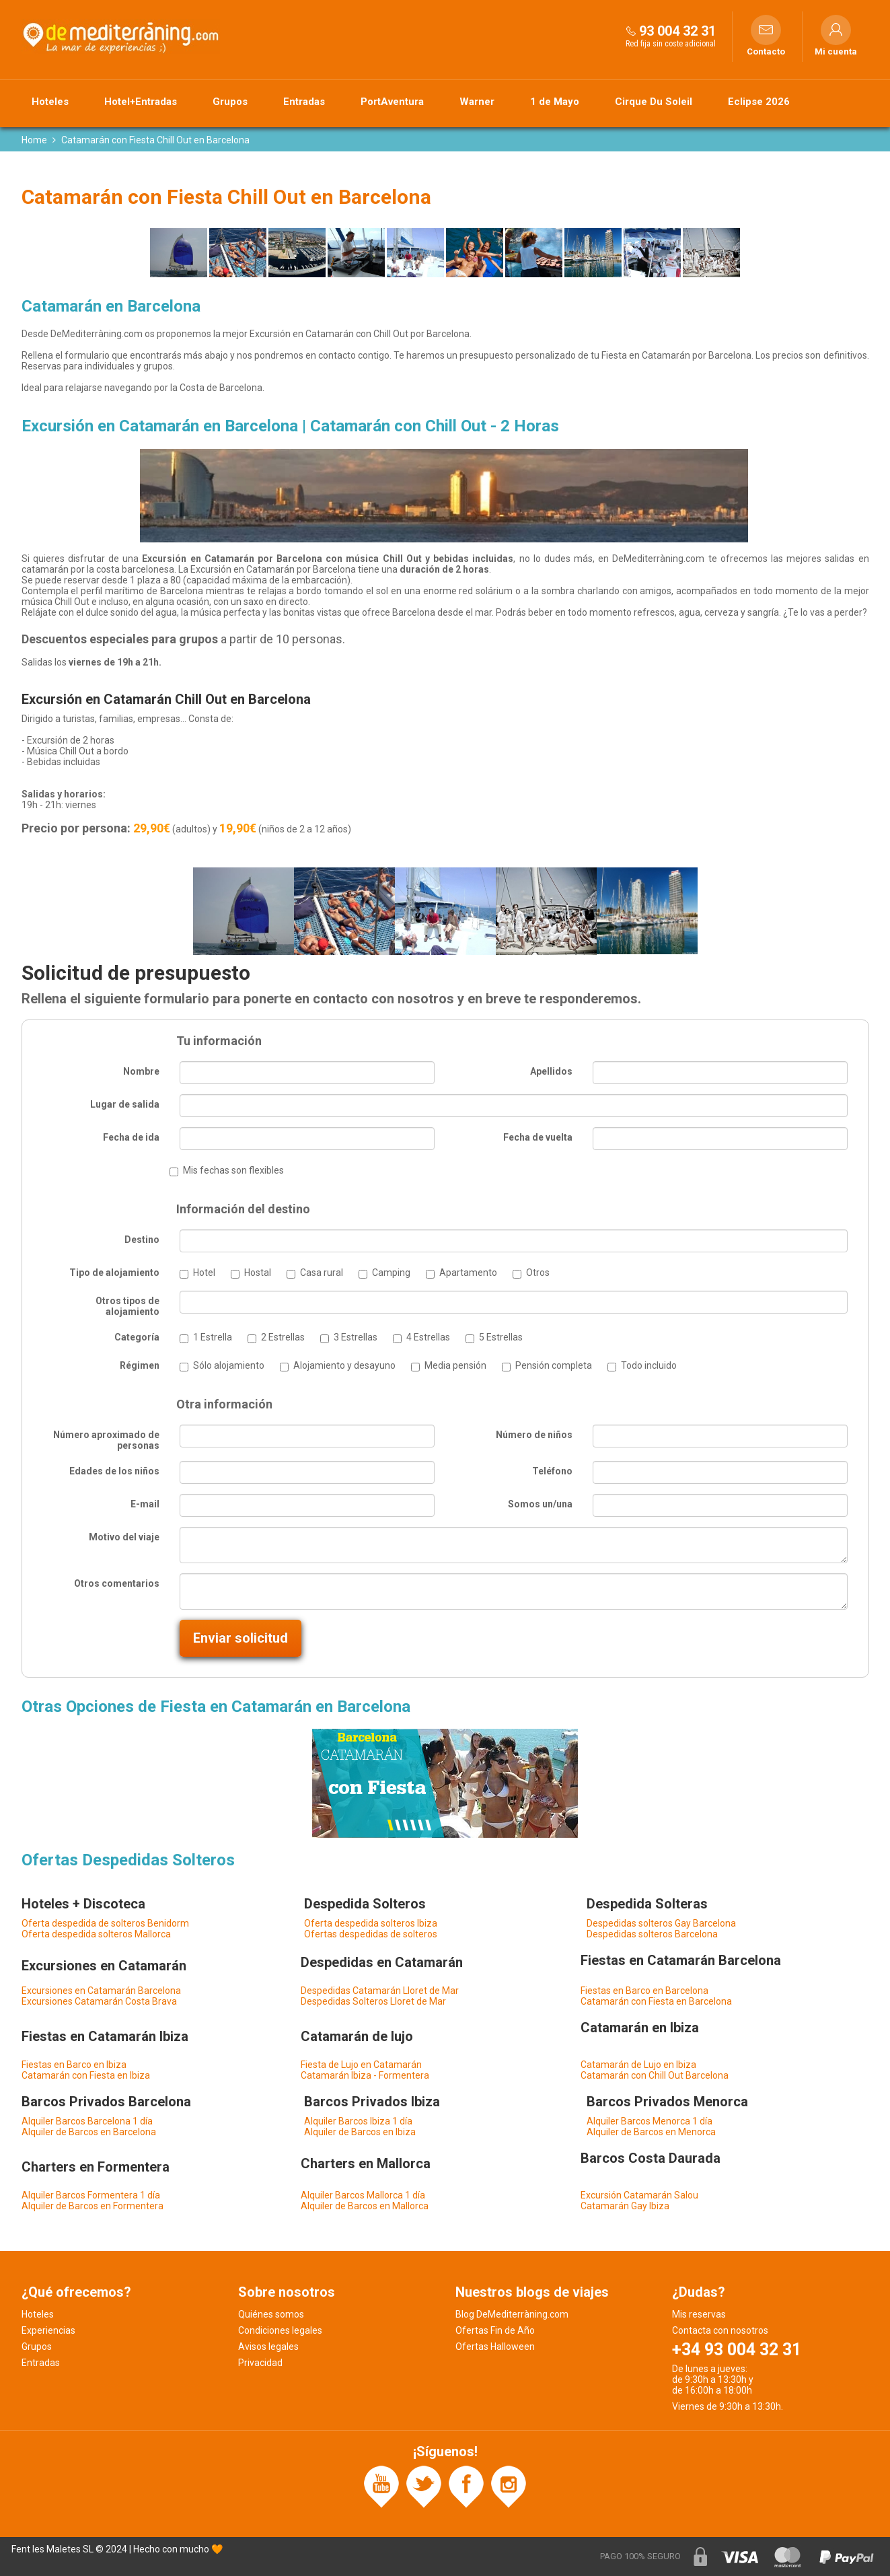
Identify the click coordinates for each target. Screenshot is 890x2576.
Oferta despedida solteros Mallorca (96, 1934)
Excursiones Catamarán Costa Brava (99, 2001)
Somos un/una (540, 1504)
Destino (141, 1239)
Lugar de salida (124, 1104)
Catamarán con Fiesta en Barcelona (656, 2001)
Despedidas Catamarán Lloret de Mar (380, 1990)
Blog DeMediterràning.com (511, 2314)
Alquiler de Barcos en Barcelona (89, 2131)
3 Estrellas (355, 1337)
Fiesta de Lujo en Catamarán (361, 2064)
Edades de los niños (114, 1471)
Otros (538, 1272)
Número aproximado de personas (106, 1440)
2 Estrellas (283, 1337)
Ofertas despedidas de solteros (370, 1934)
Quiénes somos (271, 2314)
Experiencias (48, 2330)
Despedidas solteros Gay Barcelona (661, 1923)
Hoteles (50, 102)
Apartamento (468, 1272)
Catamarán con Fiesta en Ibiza (86, 2075)
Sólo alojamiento (228, 1365)
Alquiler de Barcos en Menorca (651, 2131)
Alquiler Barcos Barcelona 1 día (87, 2121)
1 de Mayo (554, 102)
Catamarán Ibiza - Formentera (365, 2075)
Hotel (204, 1272)
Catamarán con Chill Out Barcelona (655, 2075)
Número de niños (534, 1434)
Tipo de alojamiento (114, 1272)
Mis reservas (699, 2314)
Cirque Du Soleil (653, 102)
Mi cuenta (836, 52)
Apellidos (551, 1071)
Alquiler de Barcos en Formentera (92, 2206)
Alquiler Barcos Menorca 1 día (649, 2121)
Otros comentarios (116, 1583)
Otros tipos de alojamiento (127, 1306)
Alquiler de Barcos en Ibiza (360, 2131)
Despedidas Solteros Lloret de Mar (373, 2001)
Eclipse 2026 (759, 102)
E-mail (145, 1504)
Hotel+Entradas (140, 102)
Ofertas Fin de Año (495, 2330)
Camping (391, 1272)
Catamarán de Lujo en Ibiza (638, 2064)
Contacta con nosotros (720, 2330)
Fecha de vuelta (537, 1137)
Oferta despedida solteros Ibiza (370, 1923)
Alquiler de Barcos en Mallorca (365, 2206)
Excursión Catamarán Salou (639, 2195)
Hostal (257, 1272)
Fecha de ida (131, 1137)
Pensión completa (553, 1365)
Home (34, 140)
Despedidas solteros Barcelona (652, 1934)
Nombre (141, 1071)
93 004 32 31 (677, 31)
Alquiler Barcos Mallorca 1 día (363, 2195)
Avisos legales (268, 2346)
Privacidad (260, 2362)
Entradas (304, 102)
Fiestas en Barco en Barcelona (644, 1990)
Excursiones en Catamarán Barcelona (101, 1990)
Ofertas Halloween (495, 2346)
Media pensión (455, 1365)
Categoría (136, 1337)
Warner (476, 102)
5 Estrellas (501, 1337)
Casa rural (321, 1272)
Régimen (139, 1365)
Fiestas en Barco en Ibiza (74, 2064)
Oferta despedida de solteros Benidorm (105, 1923)
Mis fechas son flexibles (233, 1170)
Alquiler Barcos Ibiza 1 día (358, 2121)
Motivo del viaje (124, 1537)
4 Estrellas (428, 1337)
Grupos (230, 102)
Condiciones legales (280, 2330)
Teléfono (552, 1471)
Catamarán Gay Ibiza (625, 2206)
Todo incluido (649, 1365)
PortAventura (392, 102)
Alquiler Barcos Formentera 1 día (91, 2195)
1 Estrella (212, 1337)
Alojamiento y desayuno (344, 1365)
